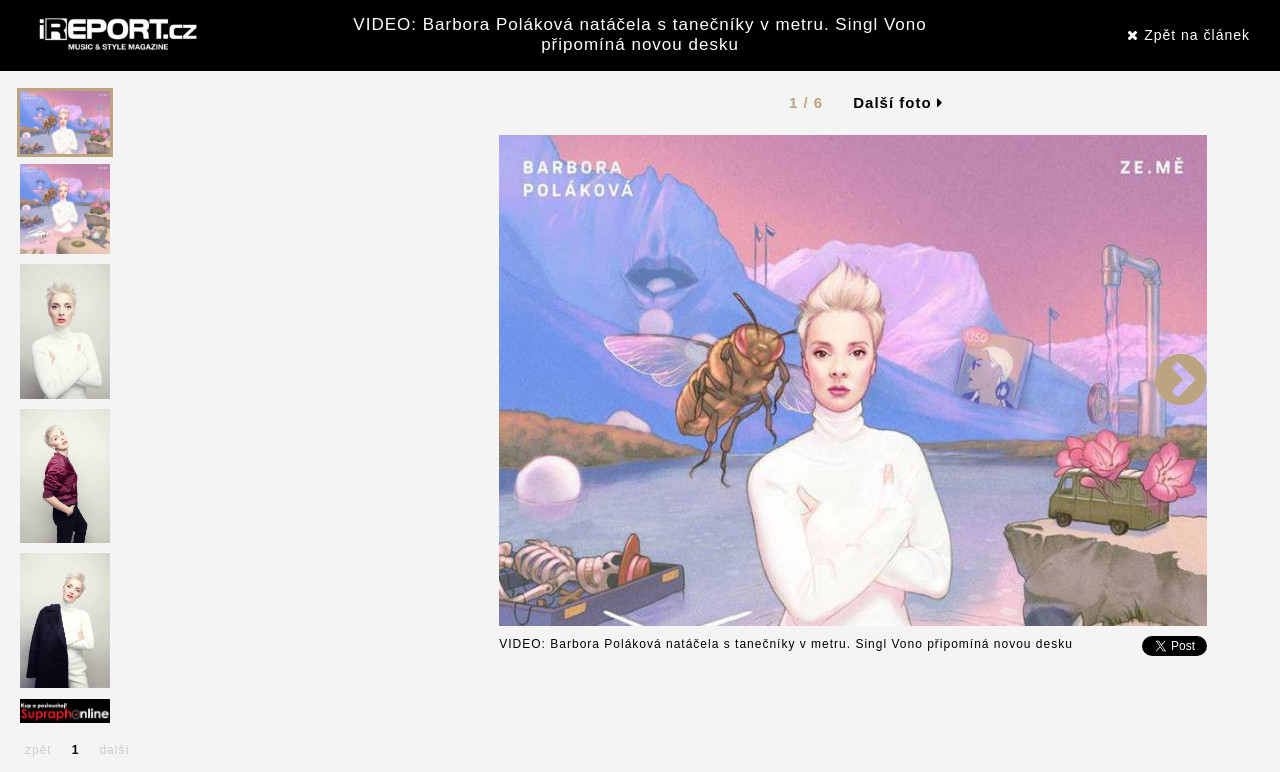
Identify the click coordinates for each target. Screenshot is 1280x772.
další (114, 750)
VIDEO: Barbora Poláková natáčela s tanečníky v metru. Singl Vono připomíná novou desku (639, 34)
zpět (38, 750)
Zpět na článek (1188, 35)
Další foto (898, 102)
